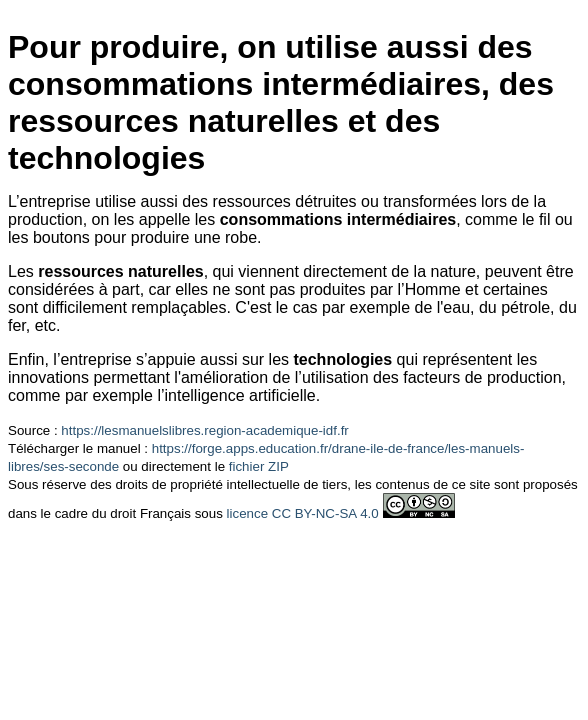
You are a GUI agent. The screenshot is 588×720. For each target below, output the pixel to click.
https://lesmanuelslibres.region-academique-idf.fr (204, 430)
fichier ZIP (259, 466)
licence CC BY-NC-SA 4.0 (303, 513)
